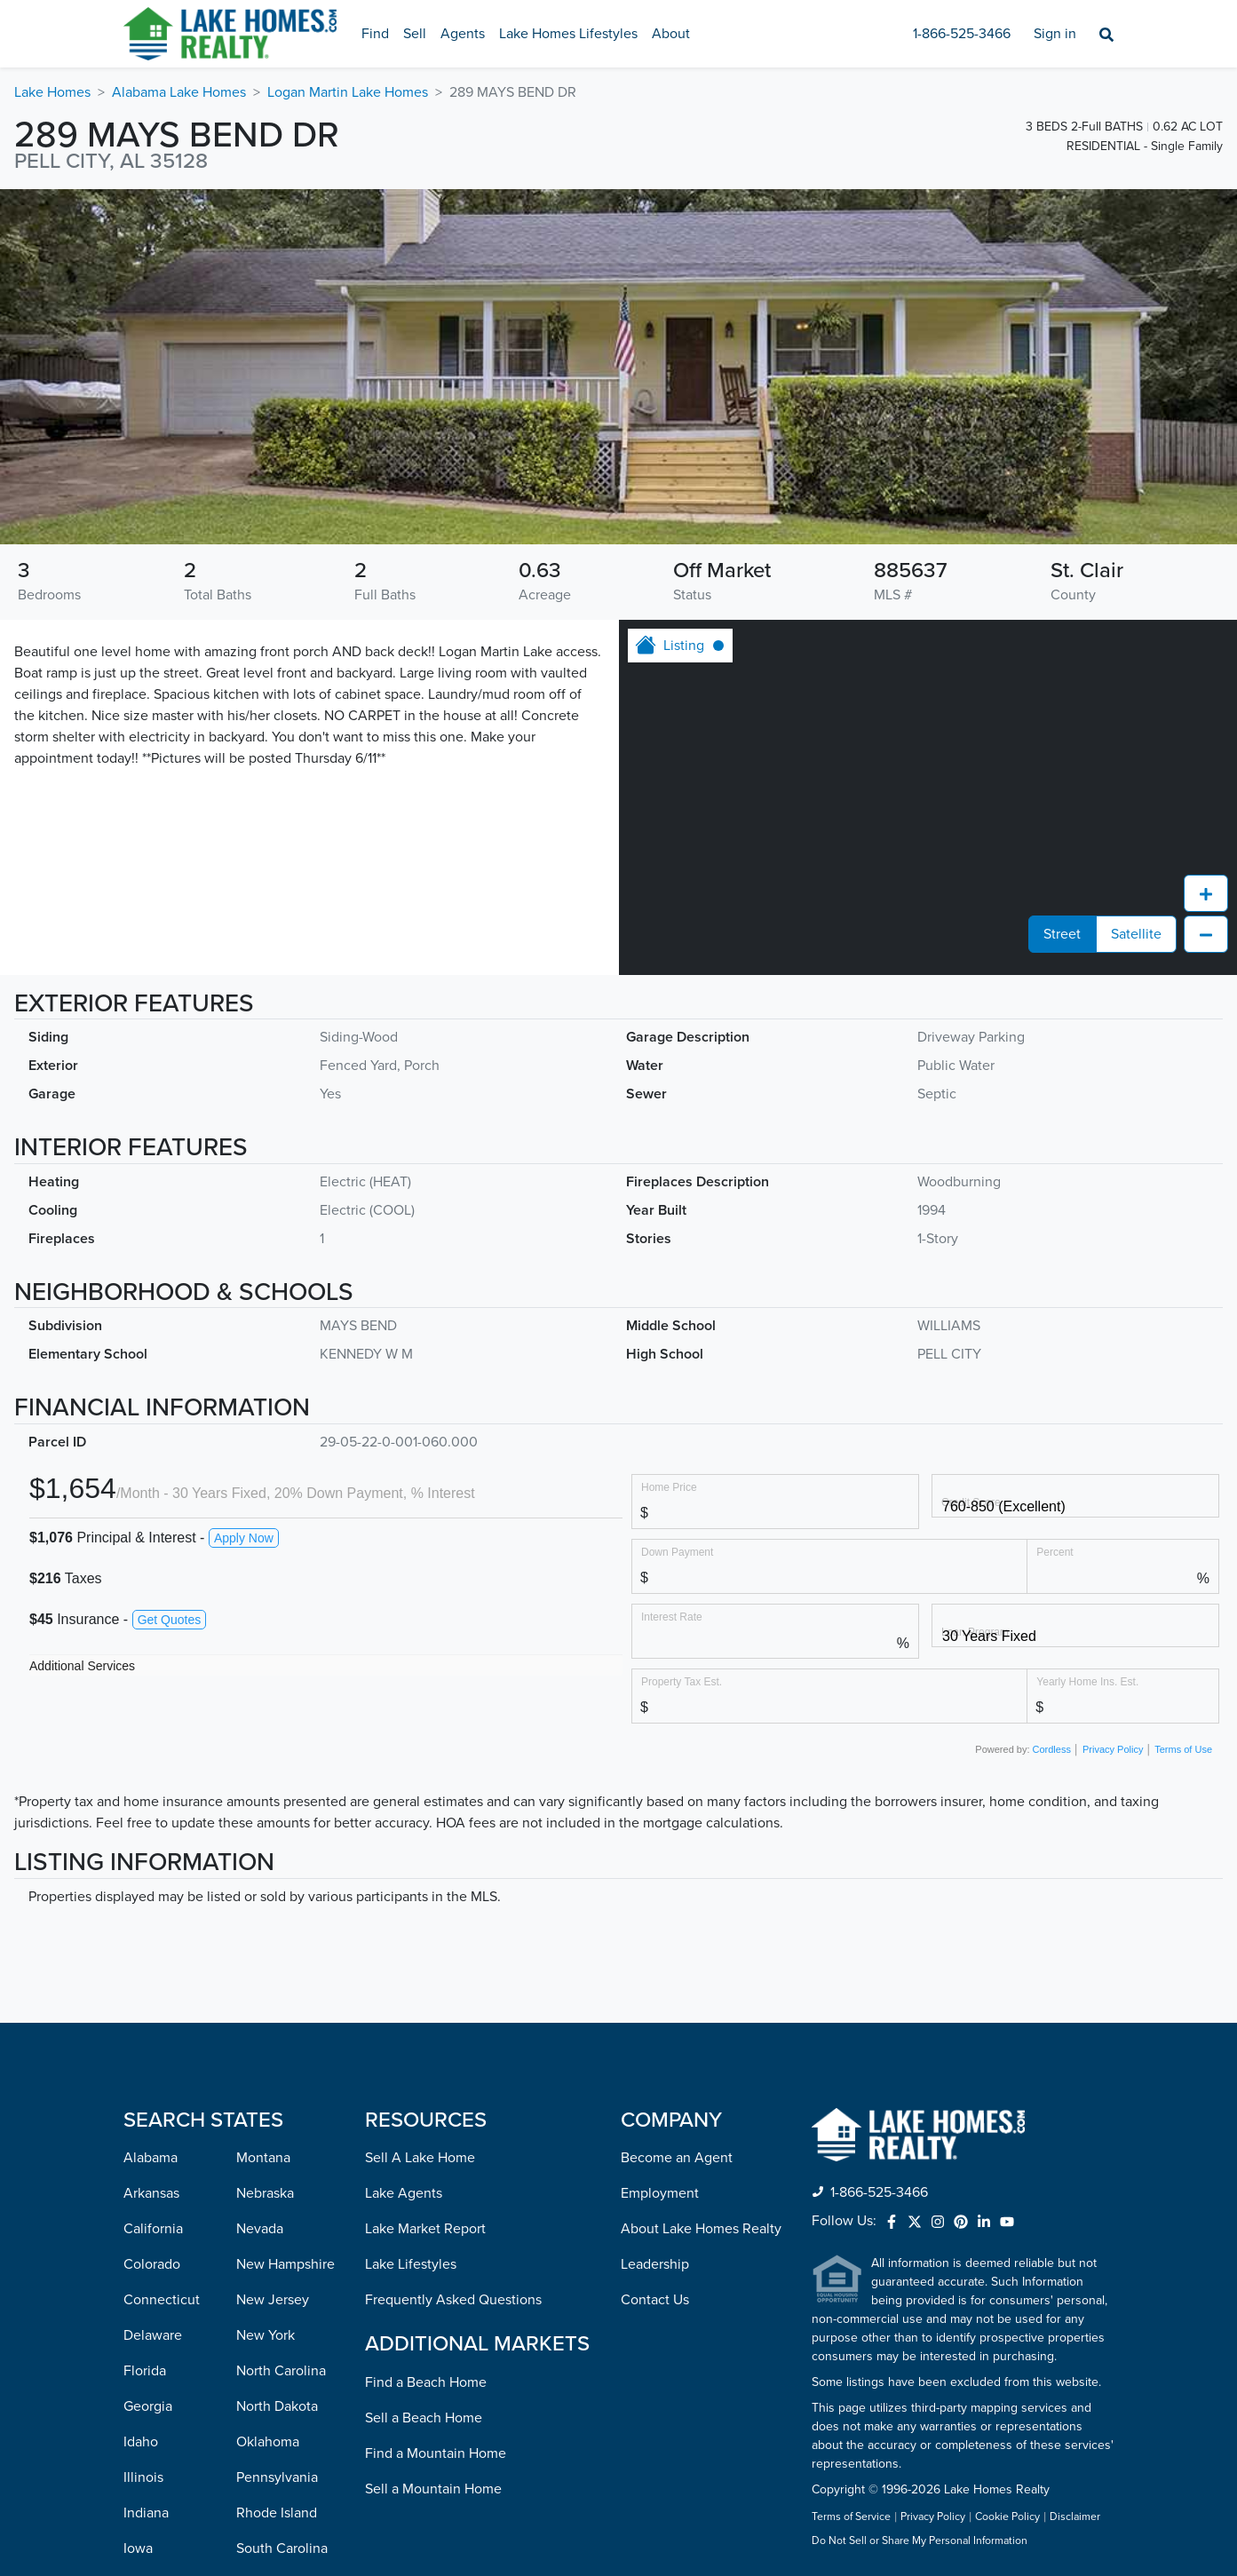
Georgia (147, 2406)
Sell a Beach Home (423, 2418)
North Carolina (281, 2371)
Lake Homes (52, 92)
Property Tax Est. (681, 1681)
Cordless (1052, 1749)
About (671, 34)
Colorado (151, 2264)
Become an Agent (677, 2158)
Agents (462, 34)
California (153, 2229)
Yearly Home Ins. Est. (1087, 1681)
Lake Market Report (425, 2229)
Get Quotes (170, 1620)
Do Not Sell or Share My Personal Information (919, 2541)
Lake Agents (403, 2193)
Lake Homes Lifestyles (568, 34)
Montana (263, 2158)
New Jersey (272, 2300)
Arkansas (151, 2193)
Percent (1054, 1551)
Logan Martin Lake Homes (347, 92)
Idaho (140, 2442)
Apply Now (244, 1538)
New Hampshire (285, 2264)
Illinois (143, 2477)
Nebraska (265, 2193)
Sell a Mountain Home (433, 2489)
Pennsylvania (277, 2477)
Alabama (150, 2158)
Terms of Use (1183, 1749)
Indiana (146, 2513)
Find (375, 34)
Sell (414, 34)
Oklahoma (267, 2442)
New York (265, 2335)
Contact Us (655, 2300)
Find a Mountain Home (435, 2453)
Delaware (152, 2335)
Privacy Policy (1112, 1749)
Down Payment (677, 1551)
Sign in (1055, 34)
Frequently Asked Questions (453, 2300)
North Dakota (277, 2406)
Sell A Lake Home (420, 2158)
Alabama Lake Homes (179, 92)
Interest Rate (671, 1616)
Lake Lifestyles (410, 2264)
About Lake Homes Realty (701, 2229)
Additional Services (82, 1666)
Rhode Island (276, 2513)
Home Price (669, 1487)
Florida (144, 2371)
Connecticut (161, 2300)
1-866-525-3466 (962, 34)
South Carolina (282, 2548)
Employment (660, 2193)
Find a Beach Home (426, 2382)
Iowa (138, 2548)
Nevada (259, 2229)
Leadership (655, 2264)
